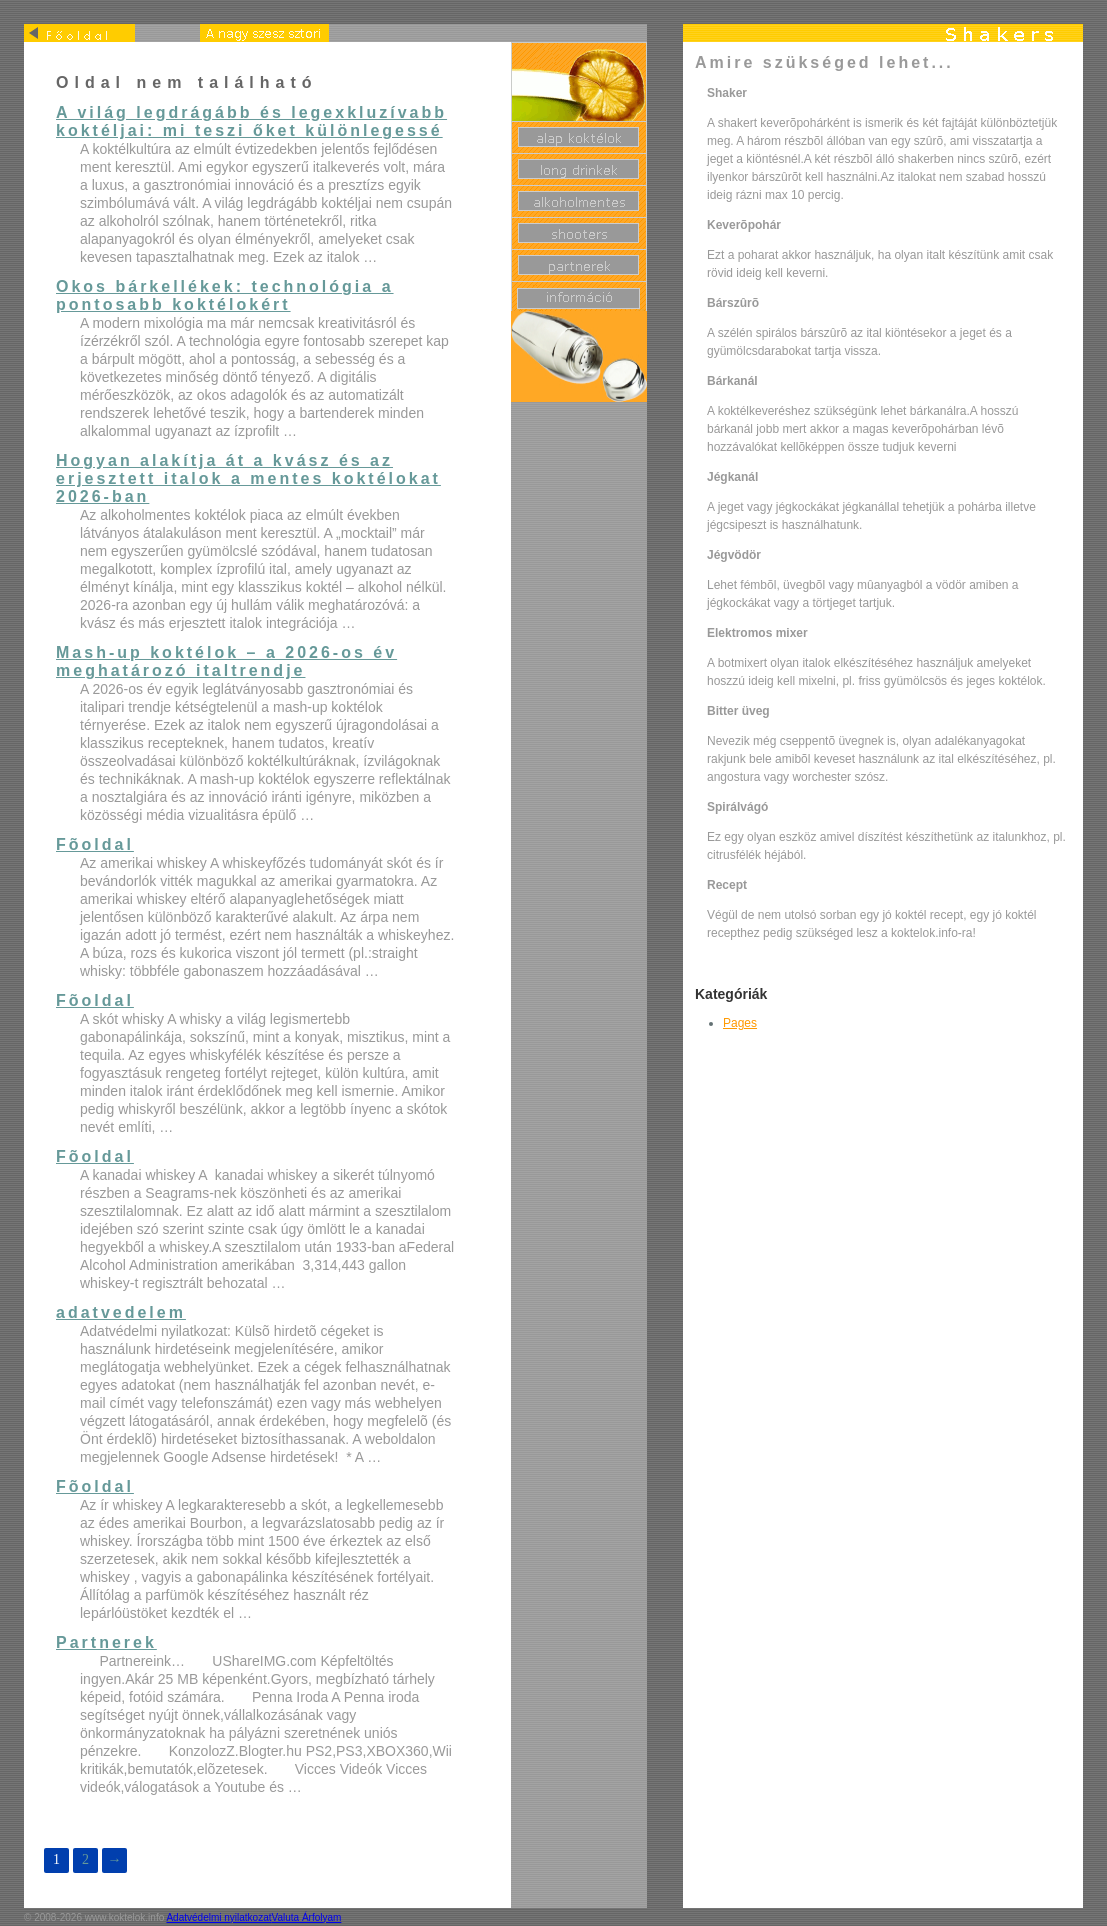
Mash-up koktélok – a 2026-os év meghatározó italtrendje (226, 661)
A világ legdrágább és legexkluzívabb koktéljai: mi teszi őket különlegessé (251, 121)
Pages (740, 1023)
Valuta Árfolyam (307, 1917)
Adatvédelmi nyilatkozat (218, 1917)
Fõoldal (95, 844)
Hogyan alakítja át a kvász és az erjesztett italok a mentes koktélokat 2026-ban (248, 478)
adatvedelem (121, 1312)
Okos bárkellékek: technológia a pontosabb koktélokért (225, 295)
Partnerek (106, 1642)
